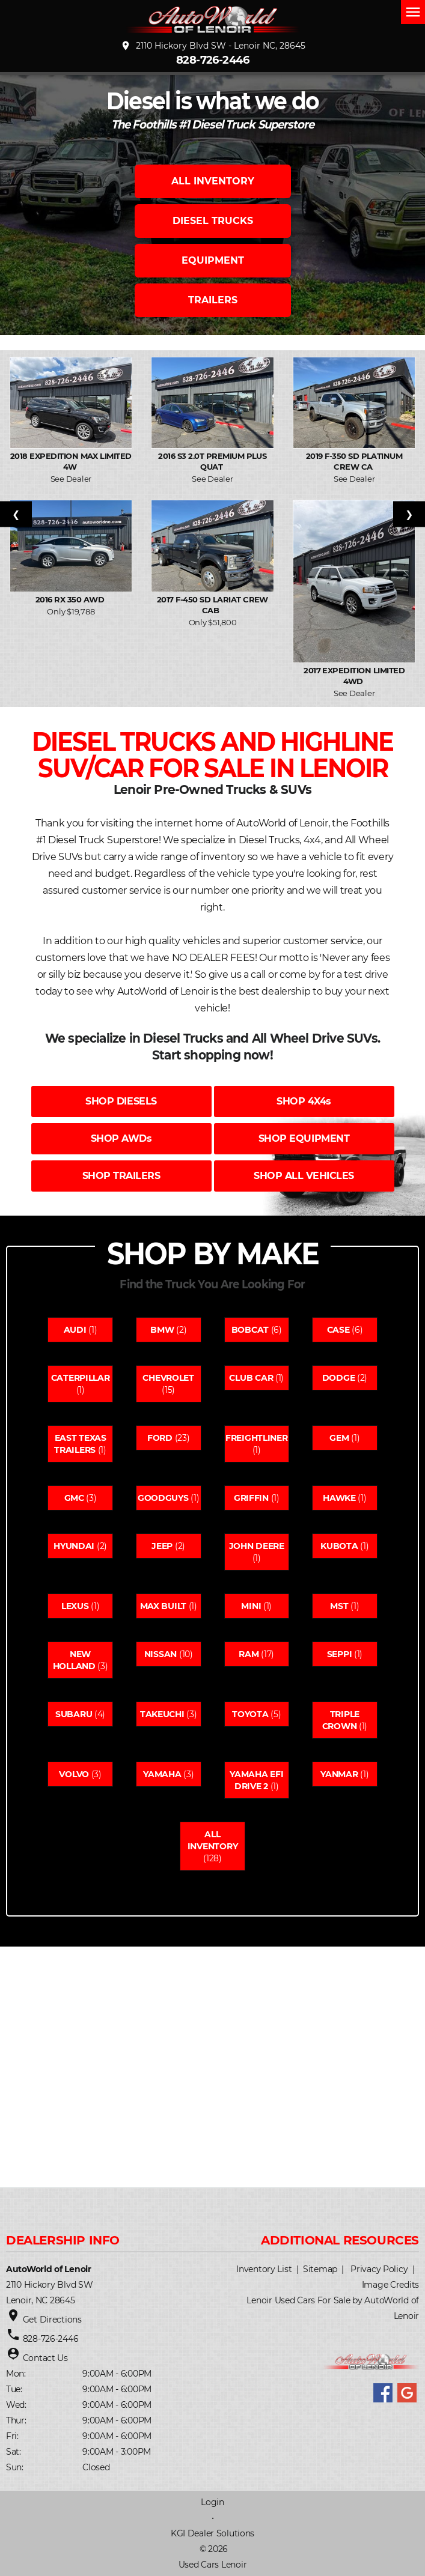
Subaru (73, 1714)
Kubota (339, 1546)
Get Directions (52, 2319)
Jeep (162, 1546)
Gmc (74, 1498)
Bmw (162, 1329)
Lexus (75, 1606)
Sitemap (320, 2269)
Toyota (250, 1714)
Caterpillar (80, 1377)
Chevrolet (168, 1377)
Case (338, 1329)
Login (212, 2502)
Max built (163, 1606)
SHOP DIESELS (120, 1101)
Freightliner (256, 1437)
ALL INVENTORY (212, 181)
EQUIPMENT (213, 260)
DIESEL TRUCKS (213, 220)
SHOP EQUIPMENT (303, 1138)
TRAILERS (212, 300)
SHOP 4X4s (304, 1101)
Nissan (160, 1654)
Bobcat (250, 1329)
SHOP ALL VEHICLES (304, 1175)
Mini (251, 1606)
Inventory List (264, 2269)
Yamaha (162, 1774)
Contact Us (45, 2358)
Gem (339, 1437)
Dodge (338, 1377)
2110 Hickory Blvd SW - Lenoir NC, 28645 (212, 46)
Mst (339, 1606)
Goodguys (163, 1498)
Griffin (251, 1498)
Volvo (74, 1774)
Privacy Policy (379, 2269)
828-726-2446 (212, 60)
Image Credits (390, 2284)
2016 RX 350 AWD (70, 599)
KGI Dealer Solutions (212, 2533)
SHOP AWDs (121, 1138)
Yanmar (339, 1774)
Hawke (339, 1498)
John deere (256, 1546)
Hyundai (74, 1546)
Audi (75, 1329)
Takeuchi (162, 1714)
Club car (251, 1377)
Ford (160, 1437)
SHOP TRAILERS (121, 1175)
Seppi (339, 1654)
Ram (248, 1654)
